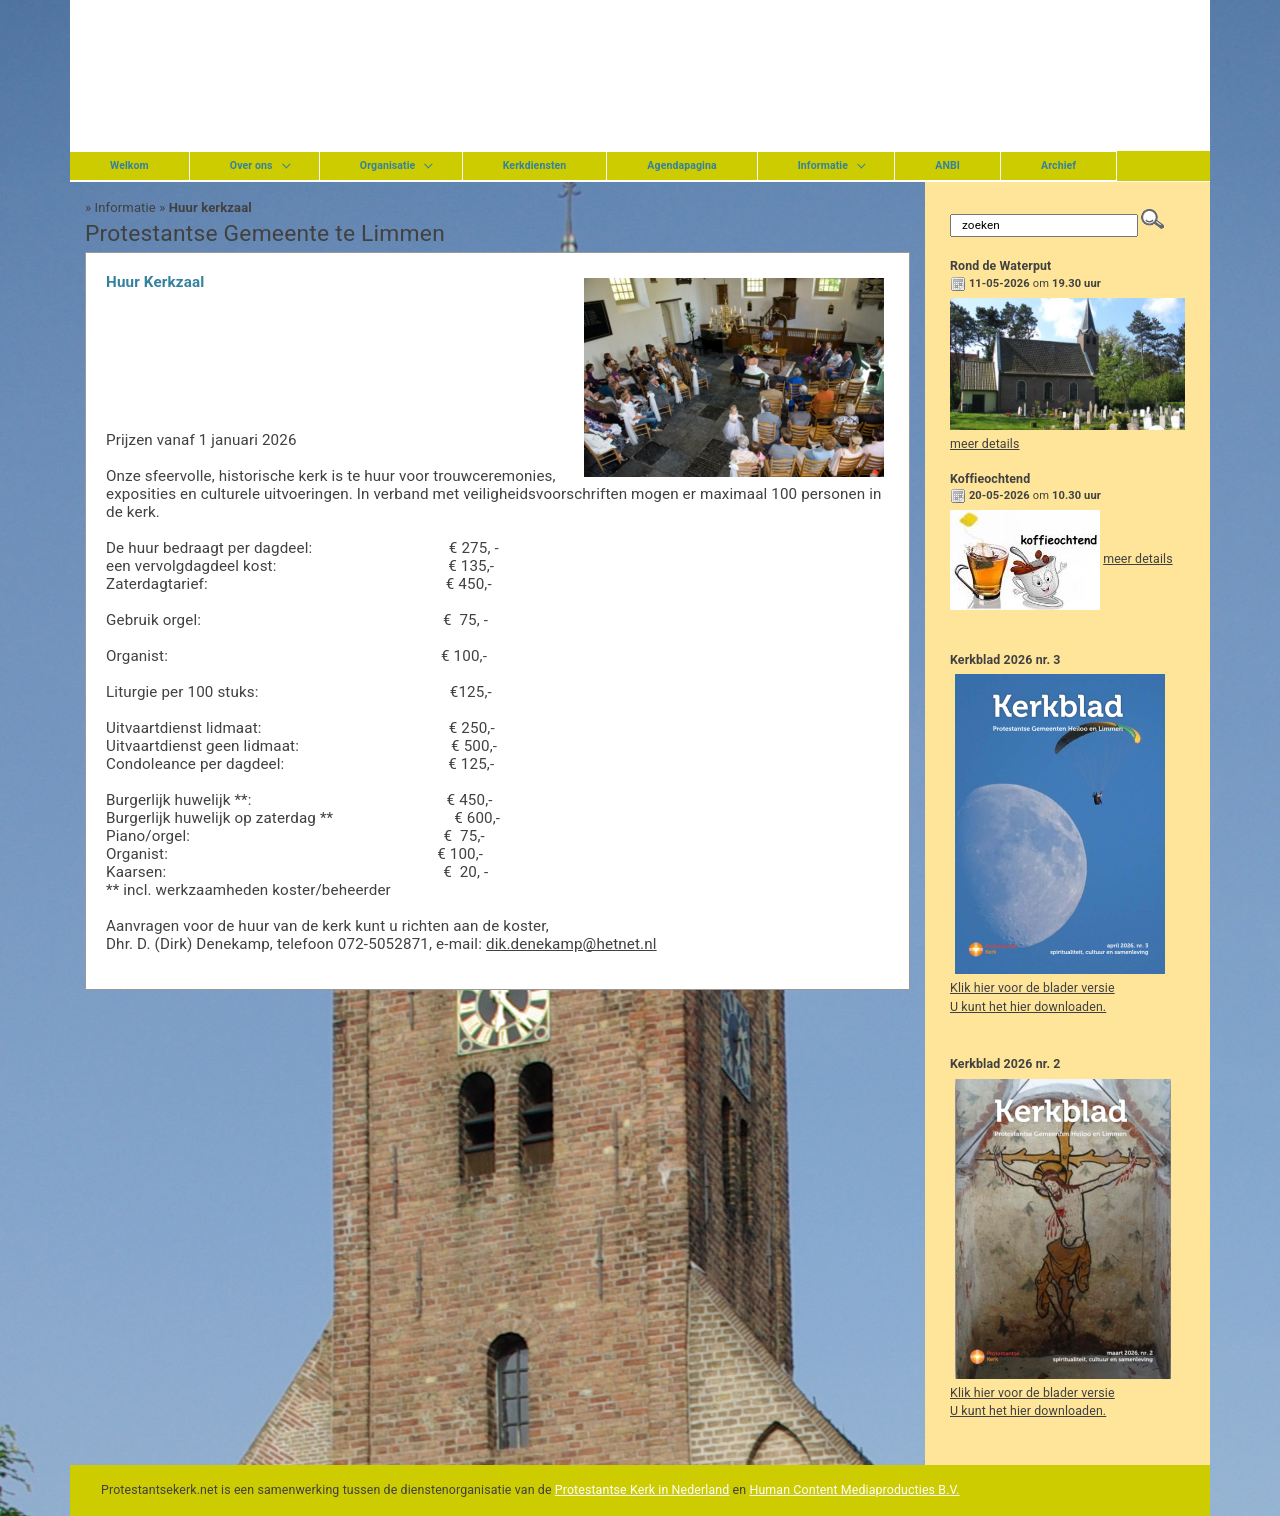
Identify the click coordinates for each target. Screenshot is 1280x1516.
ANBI (947, 165)
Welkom (129, 165)
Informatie (823, 165)
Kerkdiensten (535, 165)
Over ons (251, 165)
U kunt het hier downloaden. (1028, 1007)
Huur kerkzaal (210, 207)
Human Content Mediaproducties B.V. (854, 1490)
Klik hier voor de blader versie (1032, 988)
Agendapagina (681, 165)
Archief (1058, 165)
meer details (984, 444)
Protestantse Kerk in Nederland (642, 1490)
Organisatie (388, 165)
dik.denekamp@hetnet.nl (571, 944)
